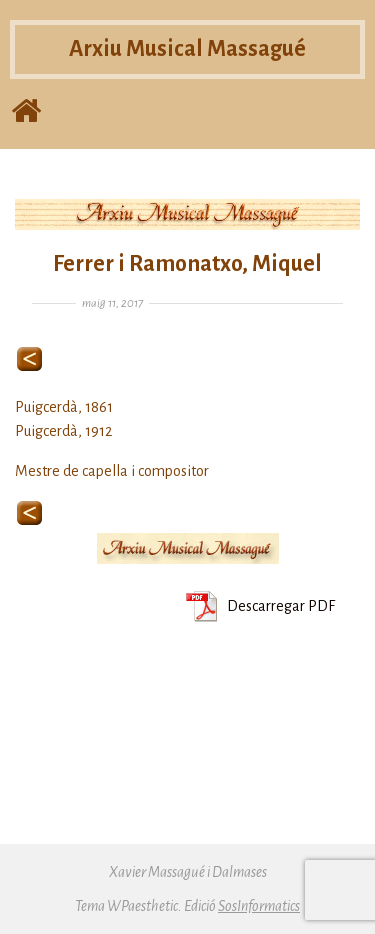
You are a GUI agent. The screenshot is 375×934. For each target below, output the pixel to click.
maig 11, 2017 (112, 303)
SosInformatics (259, 906)
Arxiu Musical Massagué (187, 49)
